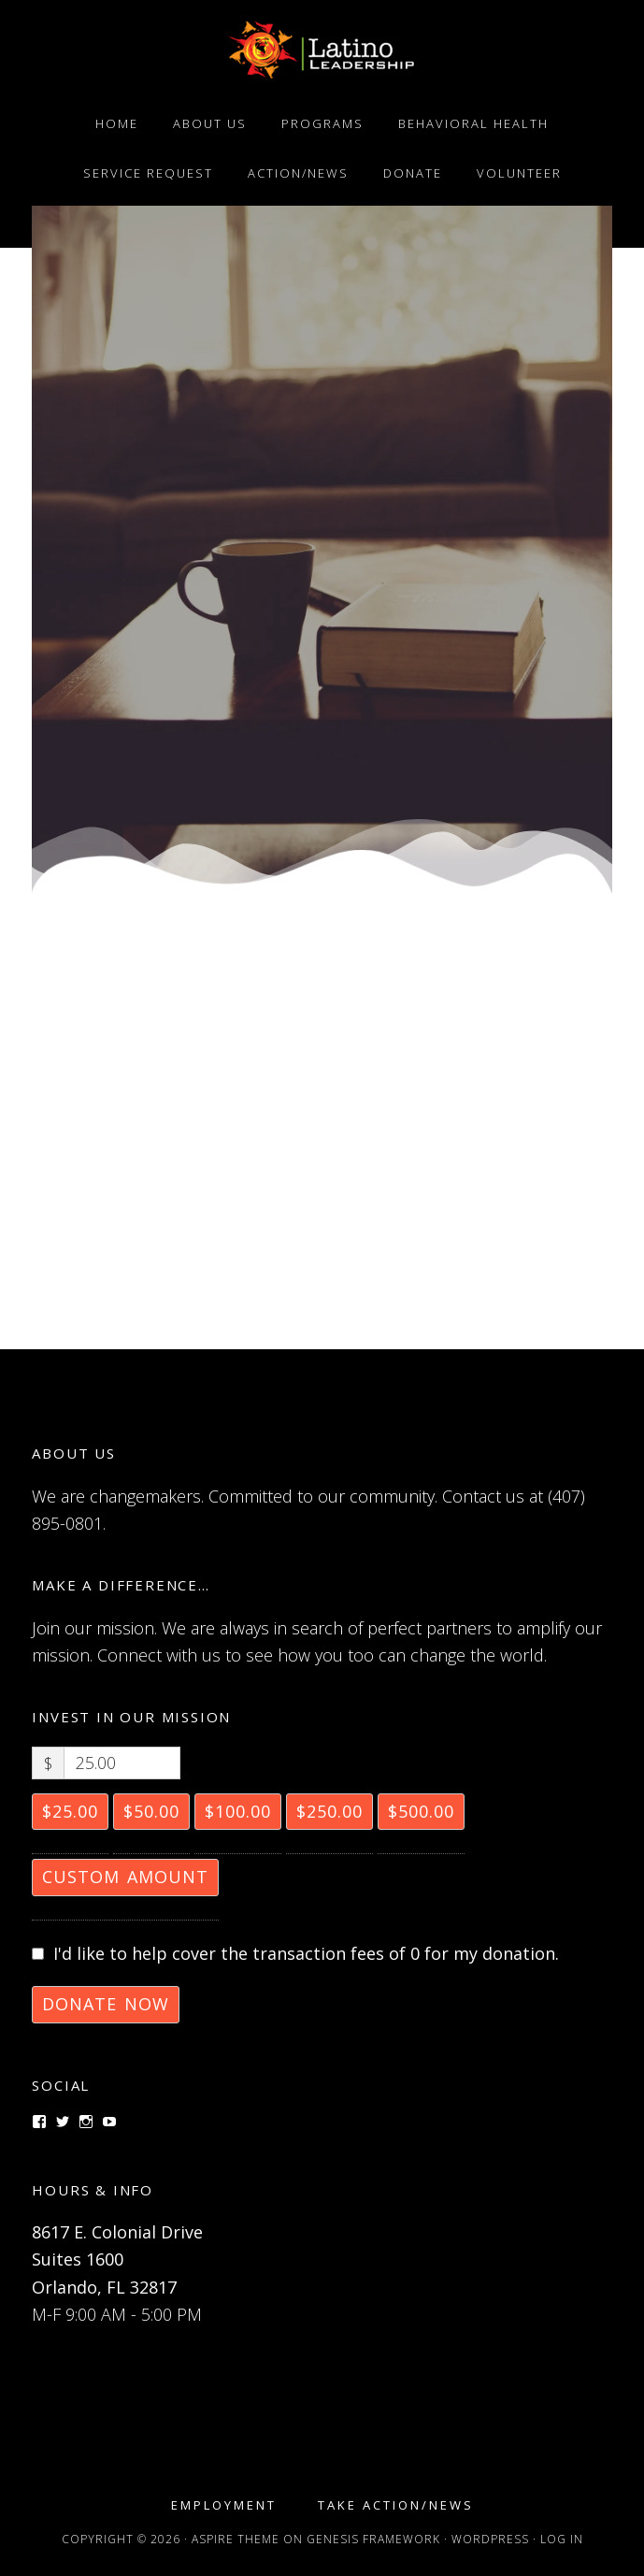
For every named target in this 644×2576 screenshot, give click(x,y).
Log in (561, 2539)
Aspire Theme (235, 2539)
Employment (224, 2505)
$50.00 (151, 1811)
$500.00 (421, 1811)
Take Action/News (396, 2505)
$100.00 (238, 1811)
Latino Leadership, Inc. (321, 49)
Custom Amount (125, 1876)
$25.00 (70, 1811)
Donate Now (105, 2004)
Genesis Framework (373, 2539)
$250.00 (329, 1811)
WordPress (490, 2539)
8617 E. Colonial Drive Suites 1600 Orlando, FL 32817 (117, 2259)
